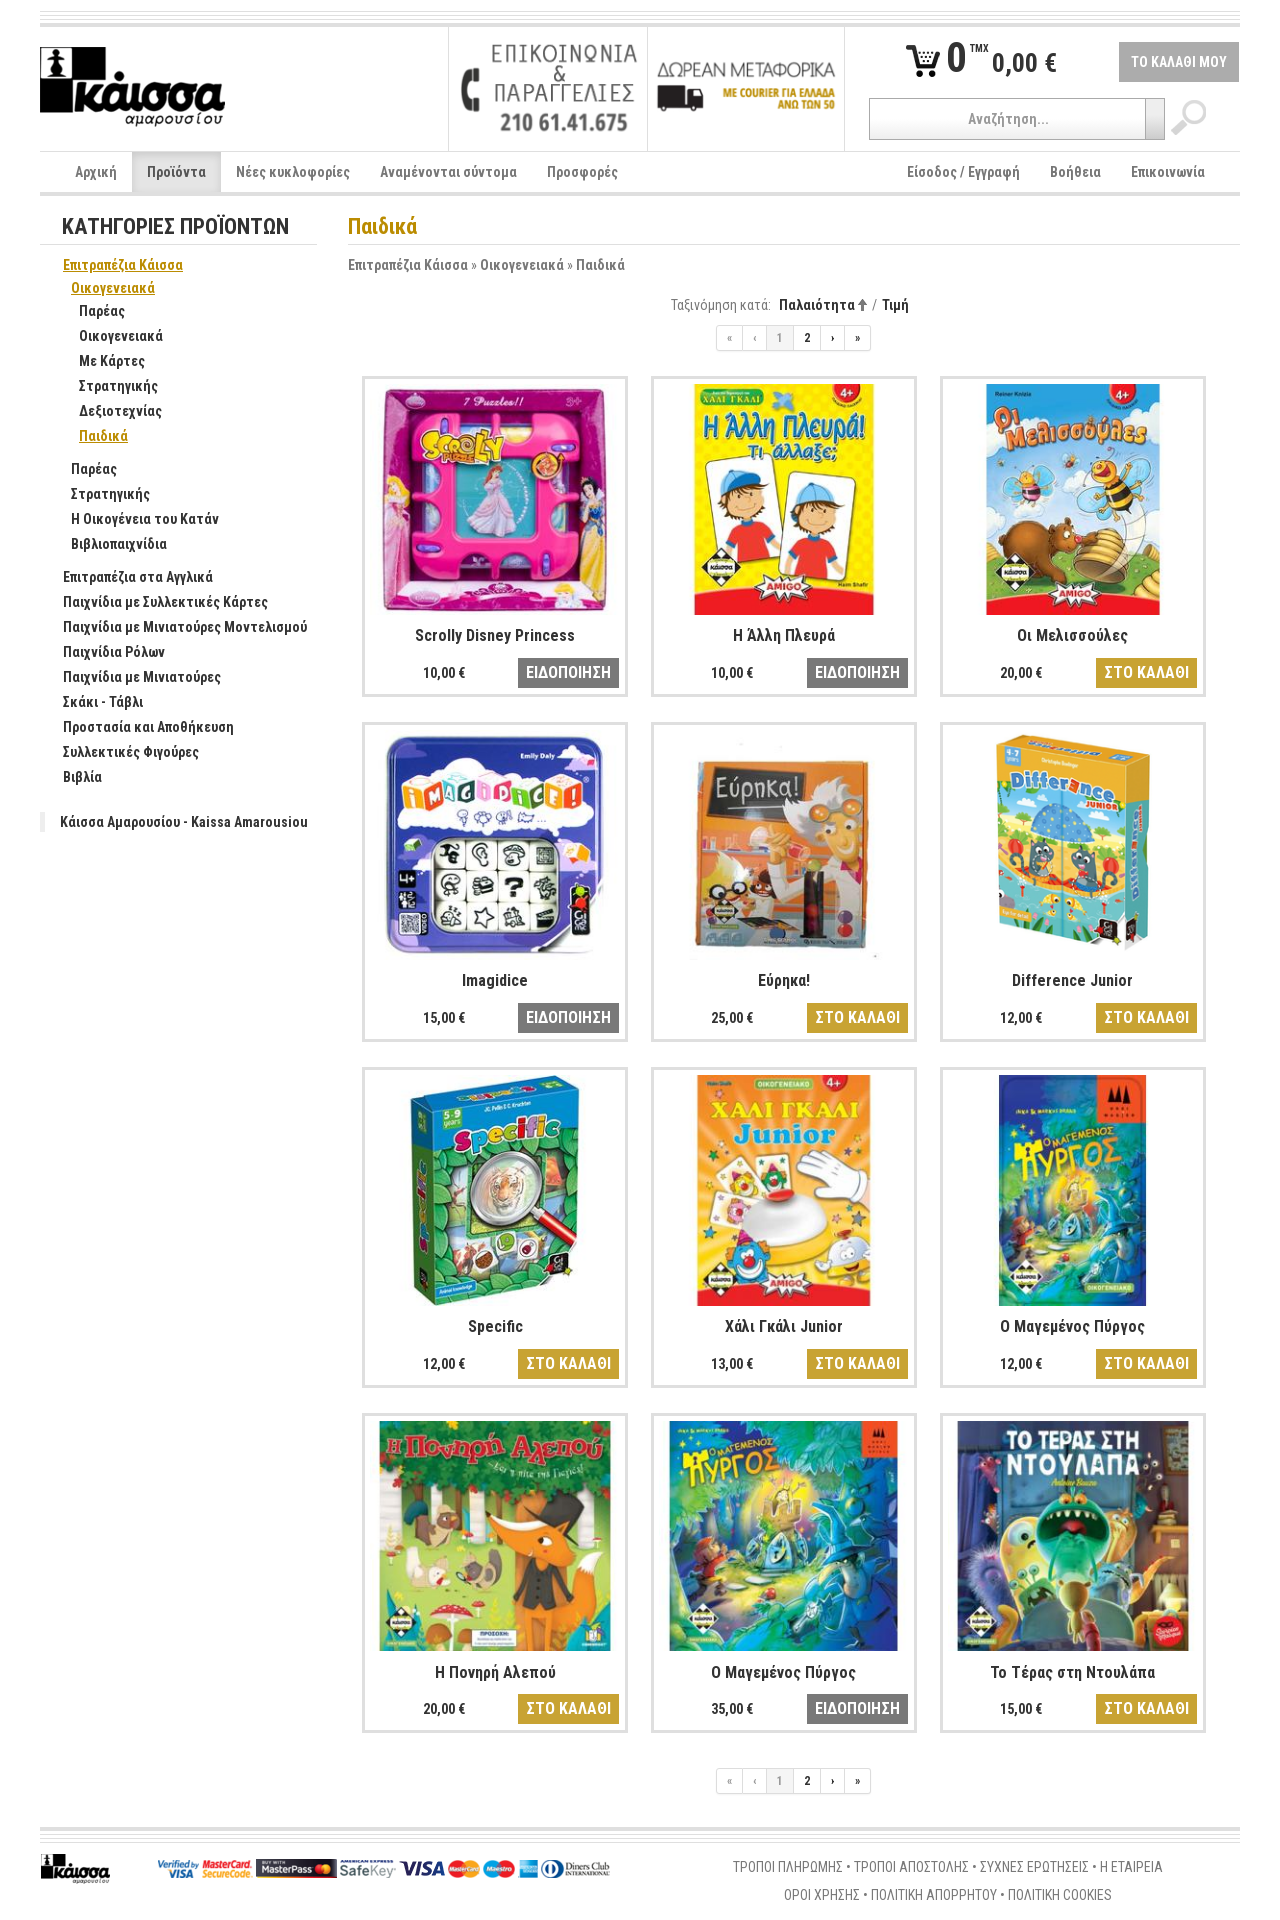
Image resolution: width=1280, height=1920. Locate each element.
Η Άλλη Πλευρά (784, 635)
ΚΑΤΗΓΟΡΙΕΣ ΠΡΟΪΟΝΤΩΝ (175, 227)
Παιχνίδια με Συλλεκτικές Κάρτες (155, 603)
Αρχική (96, 172)
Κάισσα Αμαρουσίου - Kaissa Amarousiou (184, 822)
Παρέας (91, 312)
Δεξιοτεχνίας (110, 412)
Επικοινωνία (1168, 172)
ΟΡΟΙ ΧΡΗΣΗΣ (822, 1895)
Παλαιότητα (817, 305)
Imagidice (495, 980)
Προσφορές (582, 172)
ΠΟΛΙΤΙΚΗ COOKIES (1060, 1895)
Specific (495, 1326)
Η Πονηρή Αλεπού (495, 1672)
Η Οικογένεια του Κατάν (134, 520)
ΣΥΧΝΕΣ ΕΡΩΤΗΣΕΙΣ (1034, 1867)
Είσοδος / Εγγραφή (963, 172)
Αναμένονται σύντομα (448, 172)
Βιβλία (72, 778)
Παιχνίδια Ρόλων (103, 653)
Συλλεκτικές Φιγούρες (120, 753)
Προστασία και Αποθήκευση (138, 728)
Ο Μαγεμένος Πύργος (1072, 1326)
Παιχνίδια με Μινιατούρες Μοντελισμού (174, 628)
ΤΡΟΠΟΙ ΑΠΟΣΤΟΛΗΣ (911, 1867)
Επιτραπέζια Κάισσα (408, 265)
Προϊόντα (176, 172)
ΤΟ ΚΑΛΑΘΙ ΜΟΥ (1179, 62)
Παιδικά (600, 265)
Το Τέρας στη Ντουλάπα (1072, 1672)
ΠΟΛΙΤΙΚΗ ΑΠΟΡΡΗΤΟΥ (934, 1895)
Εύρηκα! (784, 980)
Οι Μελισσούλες (1072, 635)
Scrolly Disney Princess (495, 635)
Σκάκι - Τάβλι (92, 703)
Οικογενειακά (522, 265)
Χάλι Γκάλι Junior (784, 1326)
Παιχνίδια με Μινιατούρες (131, 678)
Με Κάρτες (101, 362)
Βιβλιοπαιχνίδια (108, 545)
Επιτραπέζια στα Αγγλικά (127, 578)
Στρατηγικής (108, 387)
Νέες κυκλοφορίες (293, 172)
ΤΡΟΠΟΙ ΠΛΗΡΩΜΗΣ (788, 1867)
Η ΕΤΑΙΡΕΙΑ (1131, 1867)
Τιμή (895, 305)
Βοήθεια (1075, 172)
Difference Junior (1072, 980)
